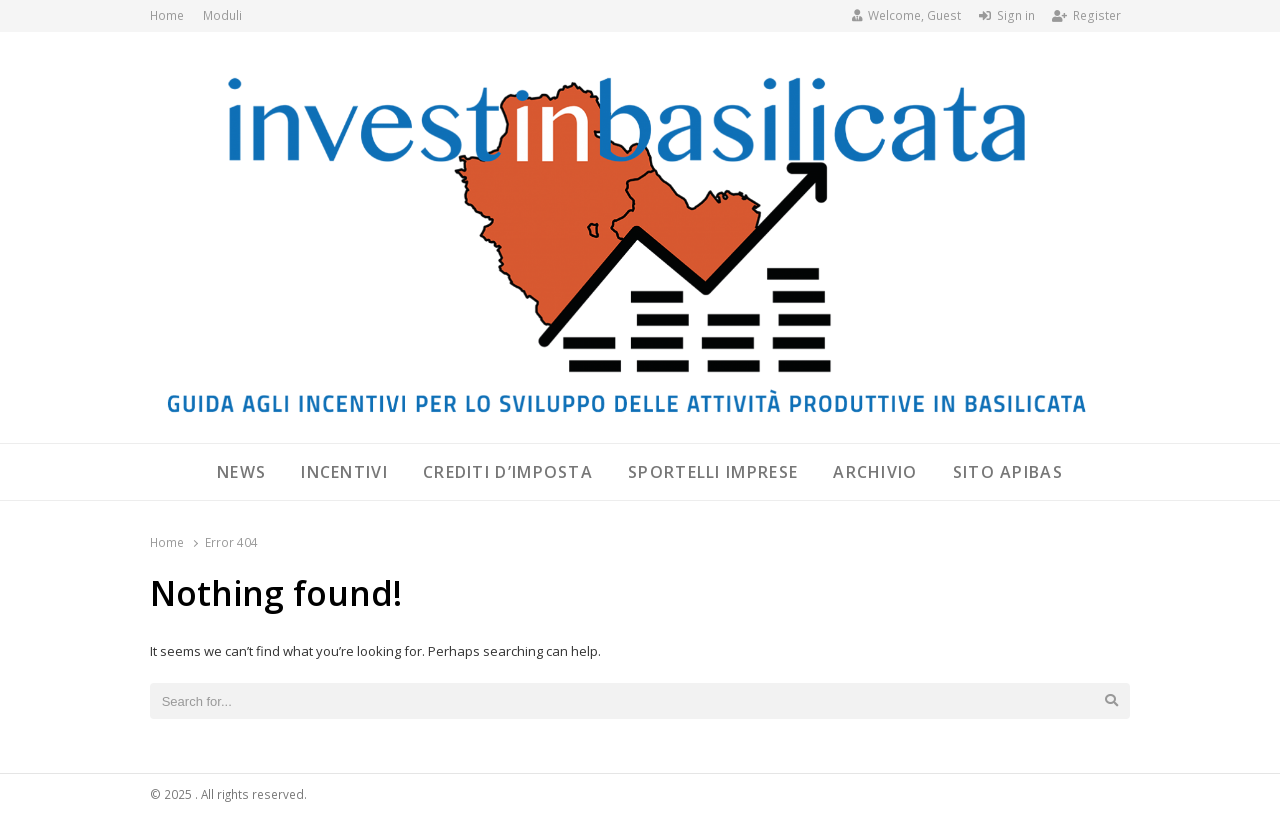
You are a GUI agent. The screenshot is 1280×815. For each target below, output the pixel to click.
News (241, 472)
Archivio (875, 472)
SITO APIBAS (1008, 472)
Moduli (222, 15)
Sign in (1007, 15)
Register (1086, 15)
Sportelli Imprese (713, 472)
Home (167, 15)
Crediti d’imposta (508, 472)
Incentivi (344, 472)
